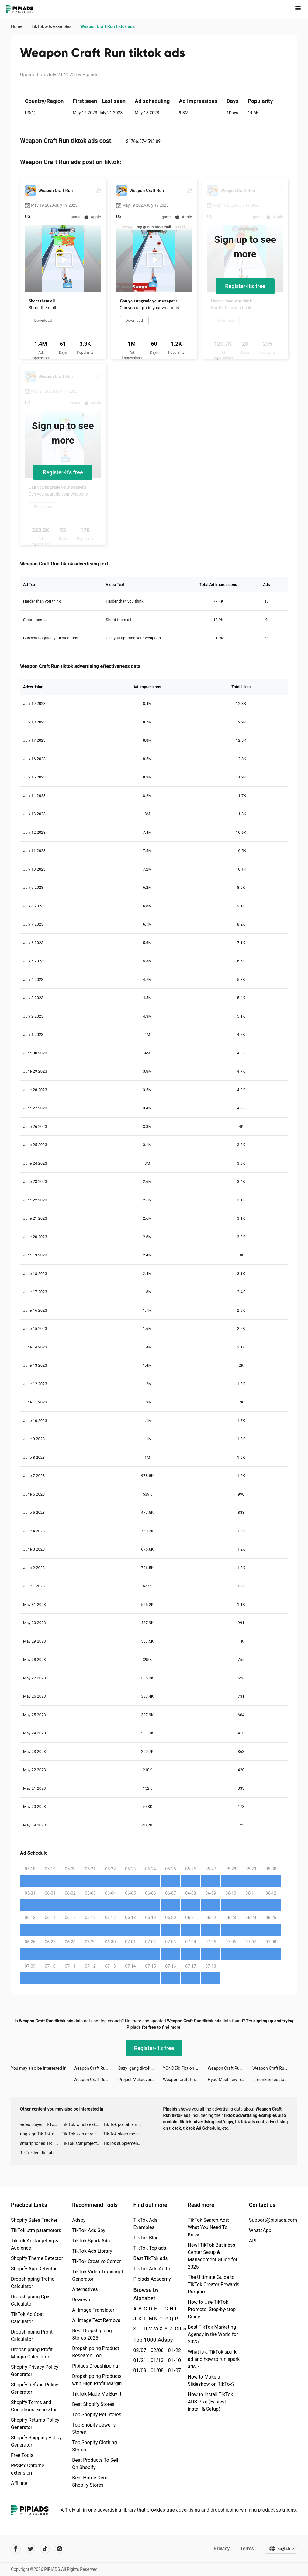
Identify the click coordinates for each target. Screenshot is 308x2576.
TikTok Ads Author (153, 2269)
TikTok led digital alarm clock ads (41, 2152)
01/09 (138, 2370)
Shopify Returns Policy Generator (35, 2423)
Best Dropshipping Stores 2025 (92, 2334)
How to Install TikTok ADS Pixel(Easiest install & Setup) (210, 2402)
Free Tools (22, 2455)
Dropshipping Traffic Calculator (32, 2282)
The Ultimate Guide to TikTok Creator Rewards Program (213, 2284)
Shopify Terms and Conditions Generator (34, 2406)
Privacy (221, 2548)
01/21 (138, 2360)
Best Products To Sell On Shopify (95, 2463)
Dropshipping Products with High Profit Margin (97, 2379)
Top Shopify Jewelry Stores (94, 2428)
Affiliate (19, 2483)
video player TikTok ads (41, 2124)
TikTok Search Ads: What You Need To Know (208, 2227)
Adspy (78, 2220)
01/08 (156, 2370)
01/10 (173, 2360)
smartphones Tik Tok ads (41, 2143)
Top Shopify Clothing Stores (94, 2446)
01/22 (173, 2350)
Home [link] (17, 26)
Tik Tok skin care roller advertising (82, 2133)
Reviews (81, 2300)
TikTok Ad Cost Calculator (27, 2317)
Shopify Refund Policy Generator (34, 2388)
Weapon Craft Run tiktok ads (96, 2068)
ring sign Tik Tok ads (39, 2133)
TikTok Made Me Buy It (96, 2394)
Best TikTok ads (150, 2258)
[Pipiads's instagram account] (59, 2549)
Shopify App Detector (34, 2269)
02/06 (156, 2350)
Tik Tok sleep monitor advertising (124, 2133)
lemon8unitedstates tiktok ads (274, 2079)
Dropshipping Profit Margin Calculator (32, 2353)
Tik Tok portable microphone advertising (124, 2124)
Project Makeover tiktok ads (140, 2079)
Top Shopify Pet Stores (96, 2414)
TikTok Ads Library (92, 2251)
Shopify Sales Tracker (34, 2220)
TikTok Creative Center (96, 2261)
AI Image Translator (93, 2310)
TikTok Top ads (149, 2248)
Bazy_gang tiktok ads (138, 2068)
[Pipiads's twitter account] (30, 2549)
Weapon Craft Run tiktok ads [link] (107, 26)
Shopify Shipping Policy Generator (36, 2441)
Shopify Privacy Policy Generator (34, 2370)
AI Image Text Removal (97, 2320)
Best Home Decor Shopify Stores (91, 2481)
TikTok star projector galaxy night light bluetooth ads (82, 2143)
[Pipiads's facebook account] (16, 2549)
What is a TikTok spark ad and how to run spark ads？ (214, 2359)
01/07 (173, 2370)
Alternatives (85, 2289)
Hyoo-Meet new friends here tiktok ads (230, 2079)
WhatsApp (260, 2230)
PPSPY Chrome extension (27, 2469)
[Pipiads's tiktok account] (45, 2549)
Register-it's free (245, 286)
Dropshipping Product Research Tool (95, 2351)
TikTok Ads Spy (88, 2230)
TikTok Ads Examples (145, 2223)
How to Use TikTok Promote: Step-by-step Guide (212, 2309)
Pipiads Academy (152, 2279)
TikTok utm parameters (36, 2230)
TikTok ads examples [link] (51, 26)
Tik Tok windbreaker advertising (82, 2124)
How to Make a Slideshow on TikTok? (211, 2380)
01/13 (156, 2360)
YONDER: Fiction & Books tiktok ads (185, 2068)
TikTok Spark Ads (91, 2241)
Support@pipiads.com (273, 2220)
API (253, 2241)
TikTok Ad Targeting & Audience (34, 2244)
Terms (247, 2548)
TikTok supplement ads (124, 2143)
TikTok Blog (146, 2238)
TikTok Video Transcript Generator (97, 2275)
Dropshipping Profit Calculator (32, 2335)
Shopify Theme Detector (37, 2258)
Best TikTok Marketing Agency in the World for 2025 (213, 2334)
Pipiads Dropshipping (95, 2366)
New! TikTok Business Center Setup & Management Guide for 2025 (212, 2256)
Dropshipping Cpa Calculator (30, 2300)
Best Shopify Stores (93, 2404)
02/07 (138, 2350)
